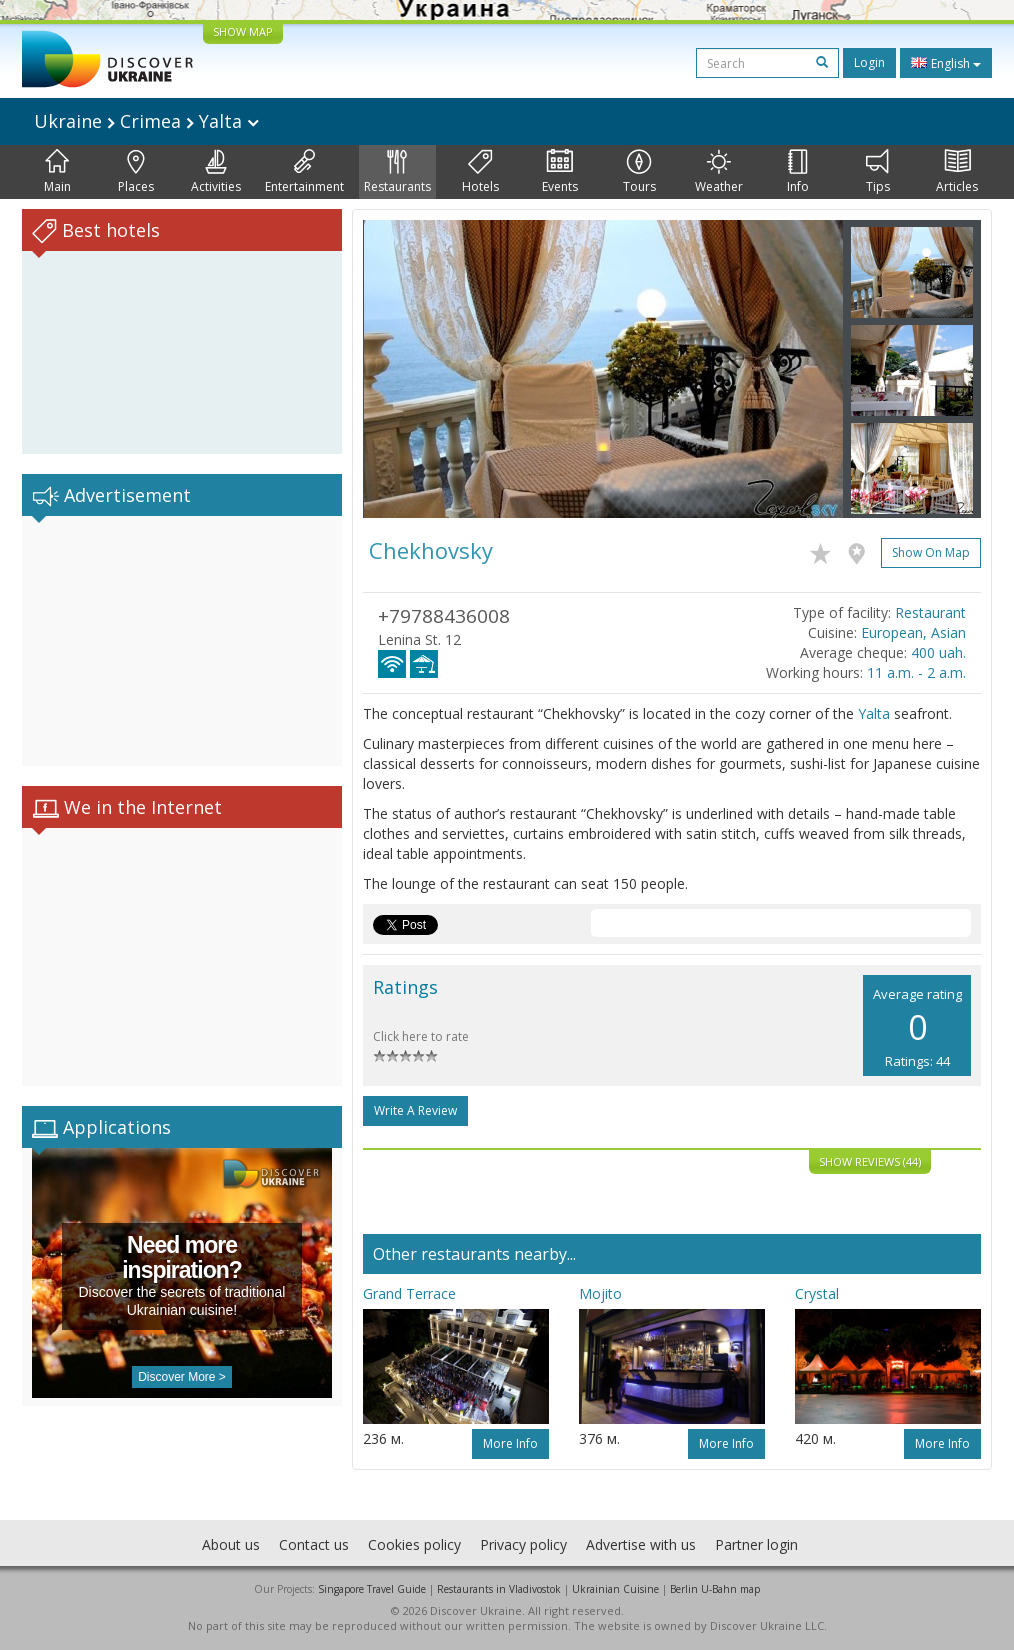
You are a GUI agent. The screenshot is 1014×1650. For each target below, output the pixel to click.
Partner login (756, 1544)
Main (57, 172)
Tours (639, 172)
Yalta (874, 713)
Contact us (314, 1544)
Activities (216, 172)
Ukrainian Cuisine (615, 1589)
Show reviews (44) (870, 1161)
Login (869, 62)
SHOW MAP (243, 31)
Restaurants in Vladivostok (499, 1589)
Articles (957, 172)
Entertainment (304, 172)
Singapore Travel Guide (372, 1589)
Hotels (480, 172)
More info (510, 1443)
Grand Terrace (409, 1293)
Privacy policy (523, 1544)
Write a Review (415, 1110)
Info (798, 172)
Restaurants (397, 172)
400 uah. (938, 652)
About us (231, 1544)
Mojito (600, 1293)
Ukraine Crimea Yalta (146, 121)
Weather (719, 172)
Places (136, 172)
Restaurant (930, 612)
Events (560, 172)
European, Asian (913, 632)
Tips (878, 172)
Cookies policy (414, 1544)
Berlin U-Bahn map (715, 1589)
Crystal (817, 1293)
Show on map (931, 552)
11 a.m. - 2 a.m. (916, 672)
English (946, 63)
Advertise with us (641, 1544)
